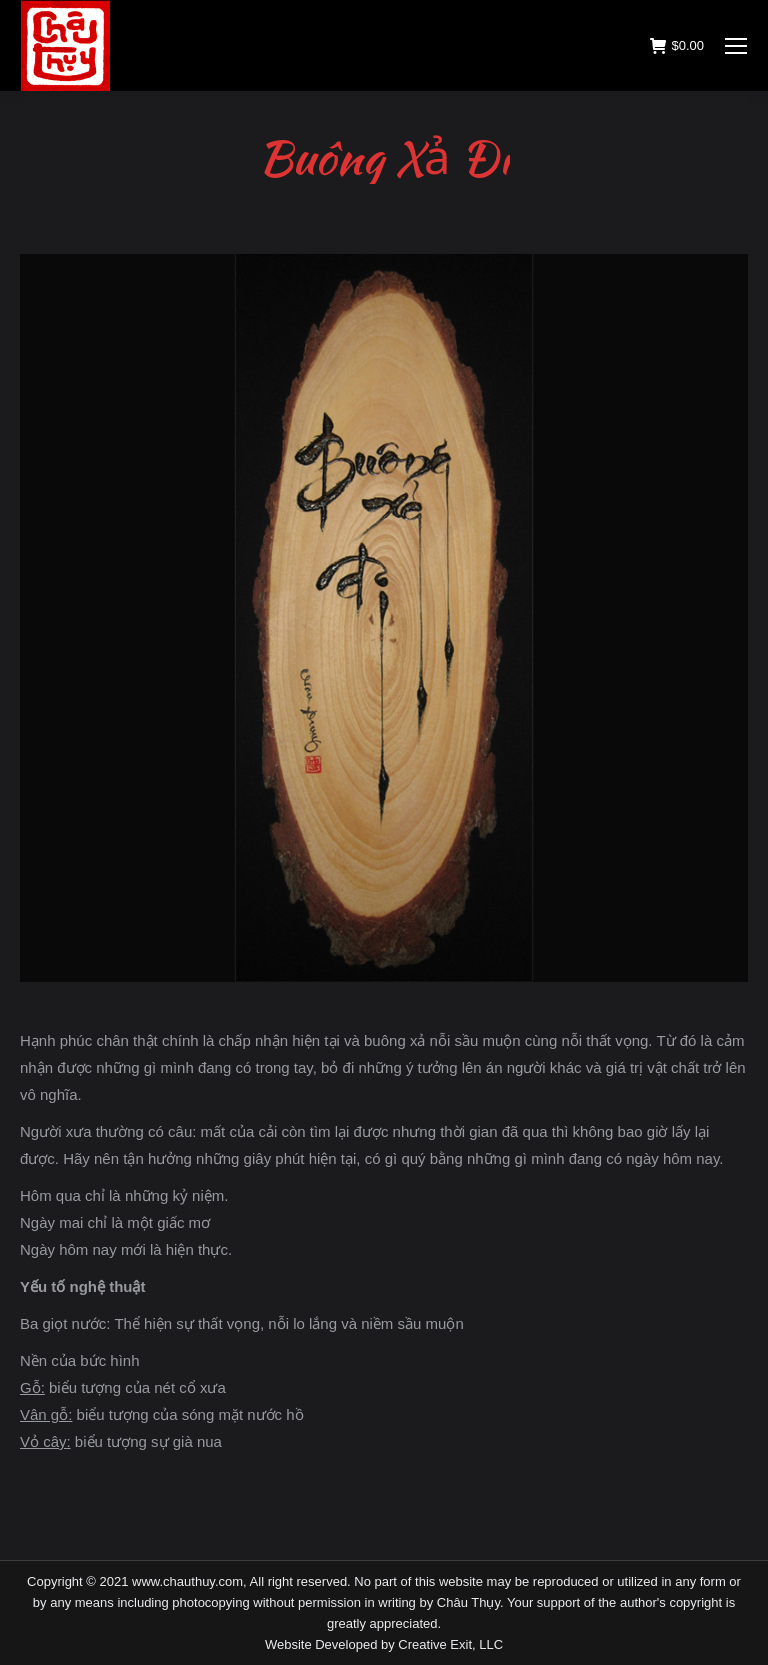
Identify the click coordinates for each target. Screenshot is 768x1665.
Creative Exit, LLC (450, 1644)
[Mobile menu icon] (736, 46)
